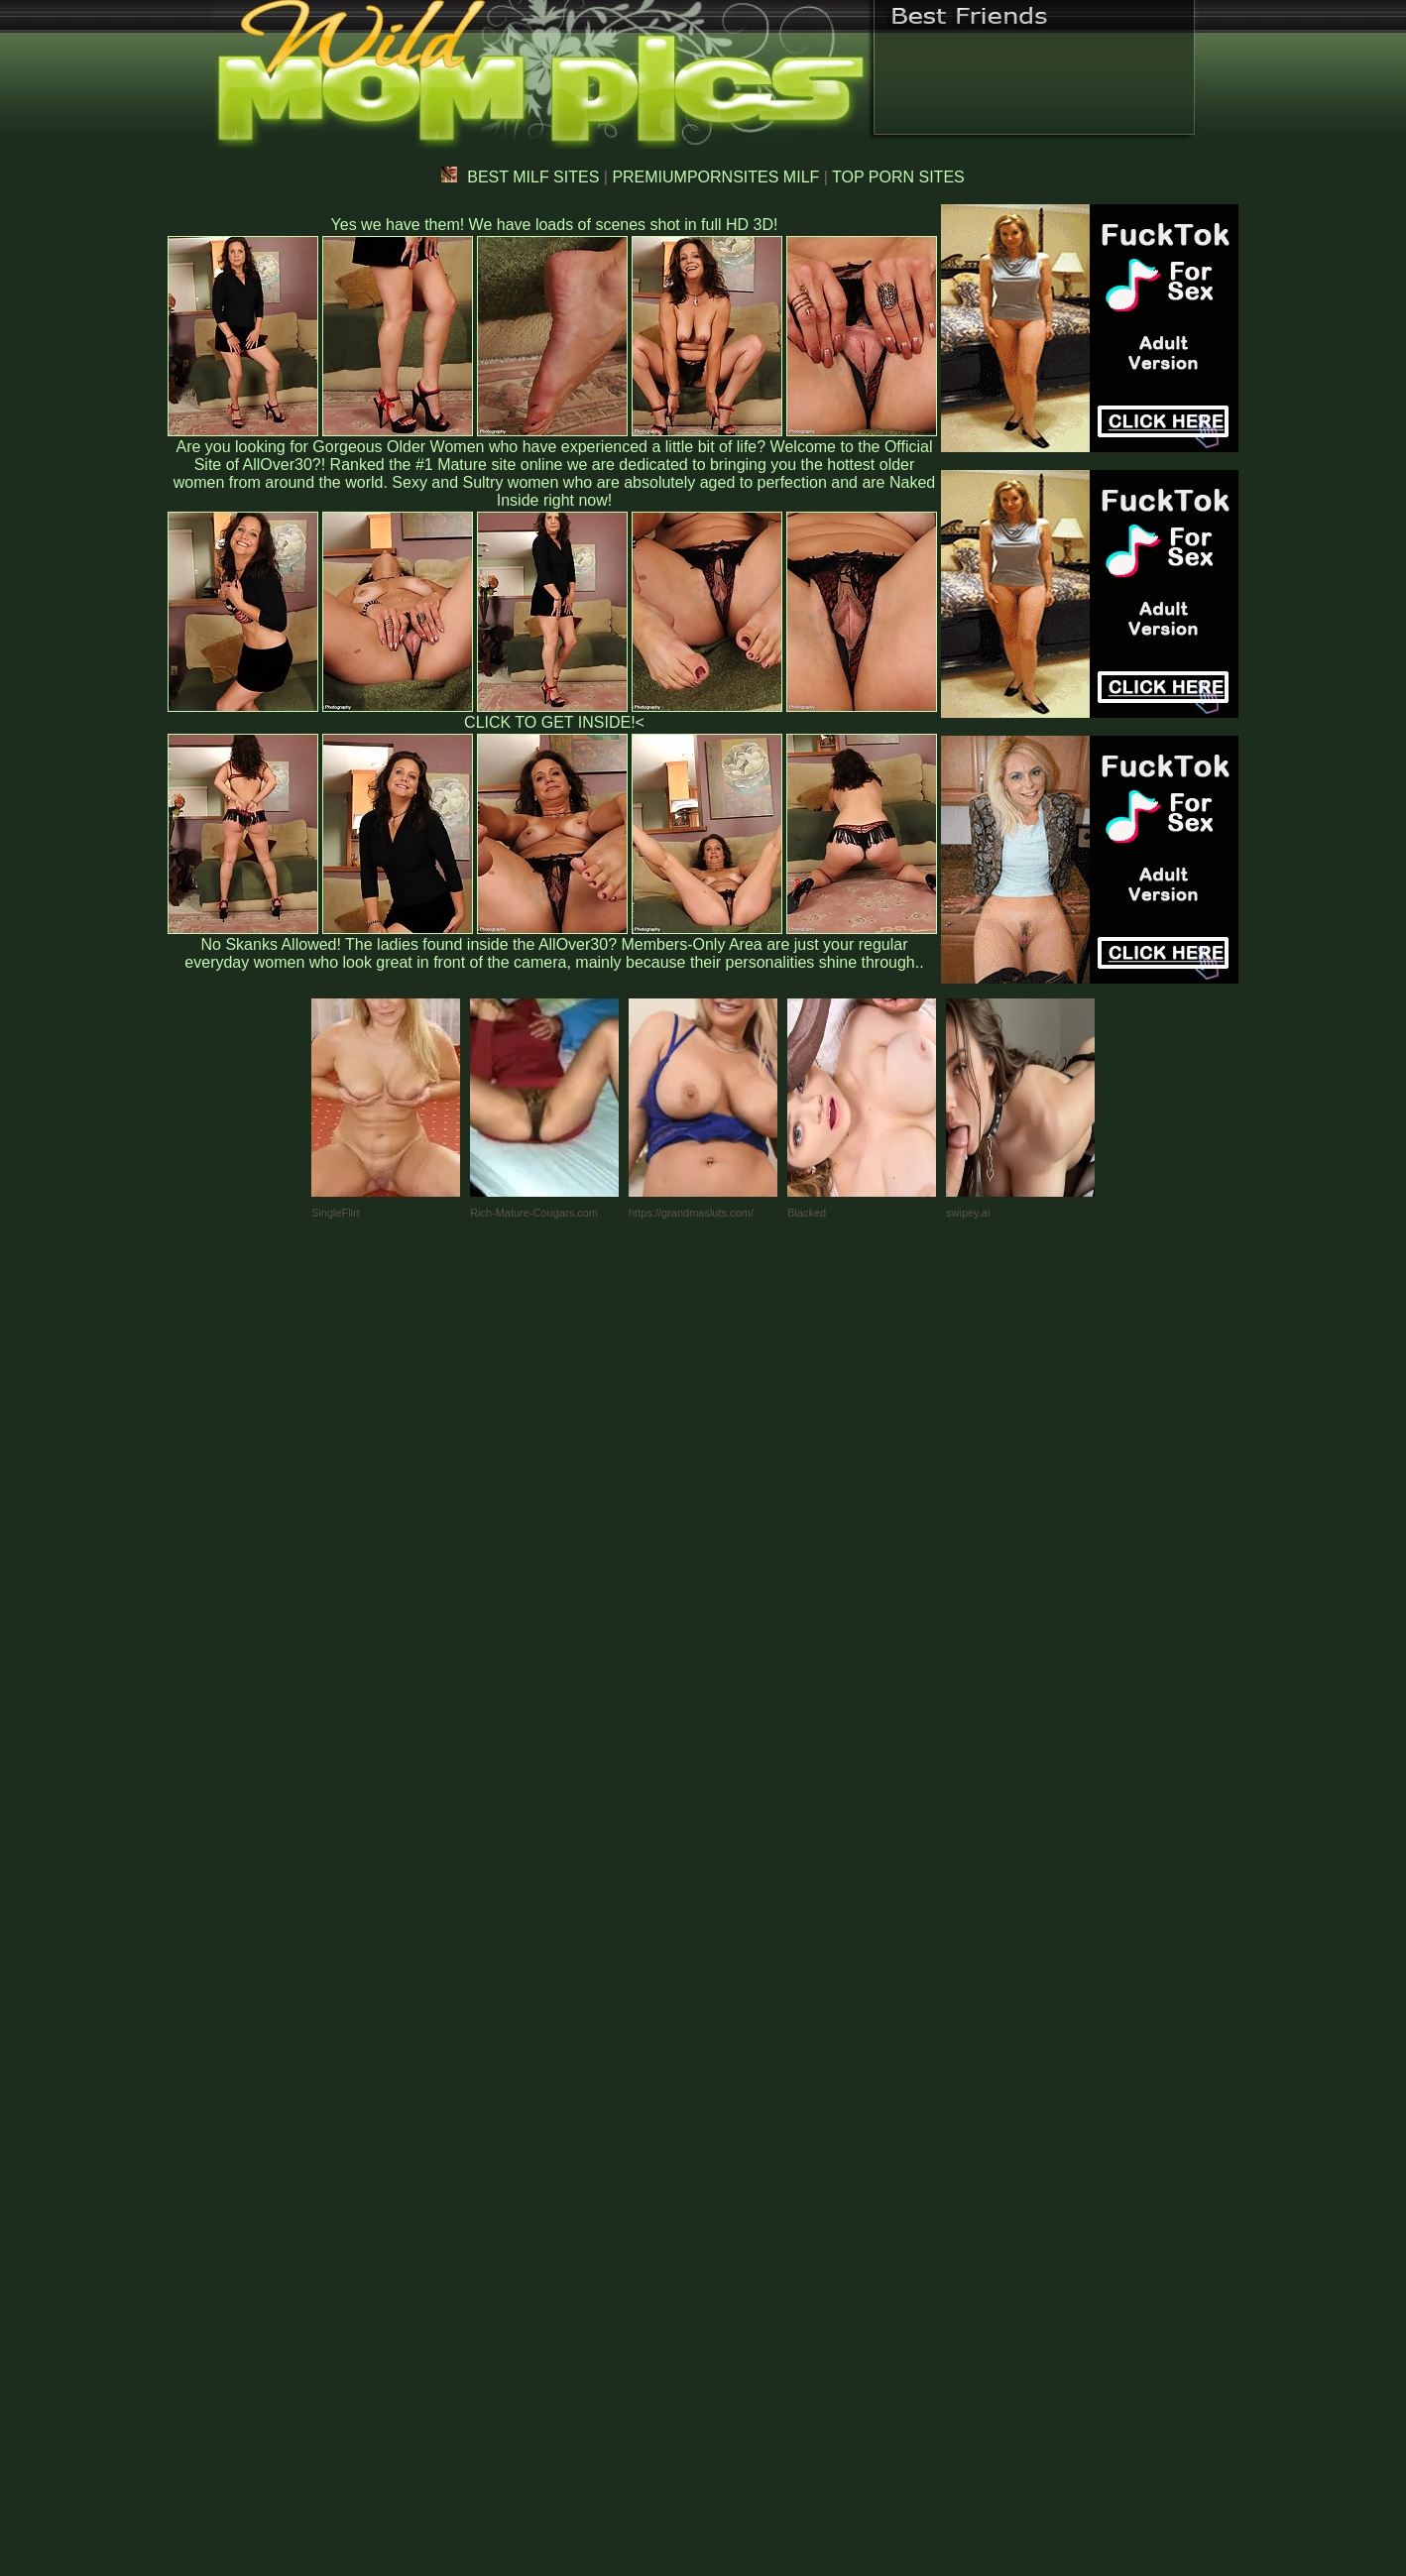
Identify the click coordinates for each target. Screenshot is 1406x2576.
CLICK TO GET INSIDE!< (554, 722)
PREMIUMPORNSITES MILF (715, 177)
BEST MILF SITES (520, 177)
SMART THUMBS (738, 2162)
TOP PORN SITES (898, 177)
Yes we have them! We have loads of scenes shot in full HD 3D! (554, 224)
